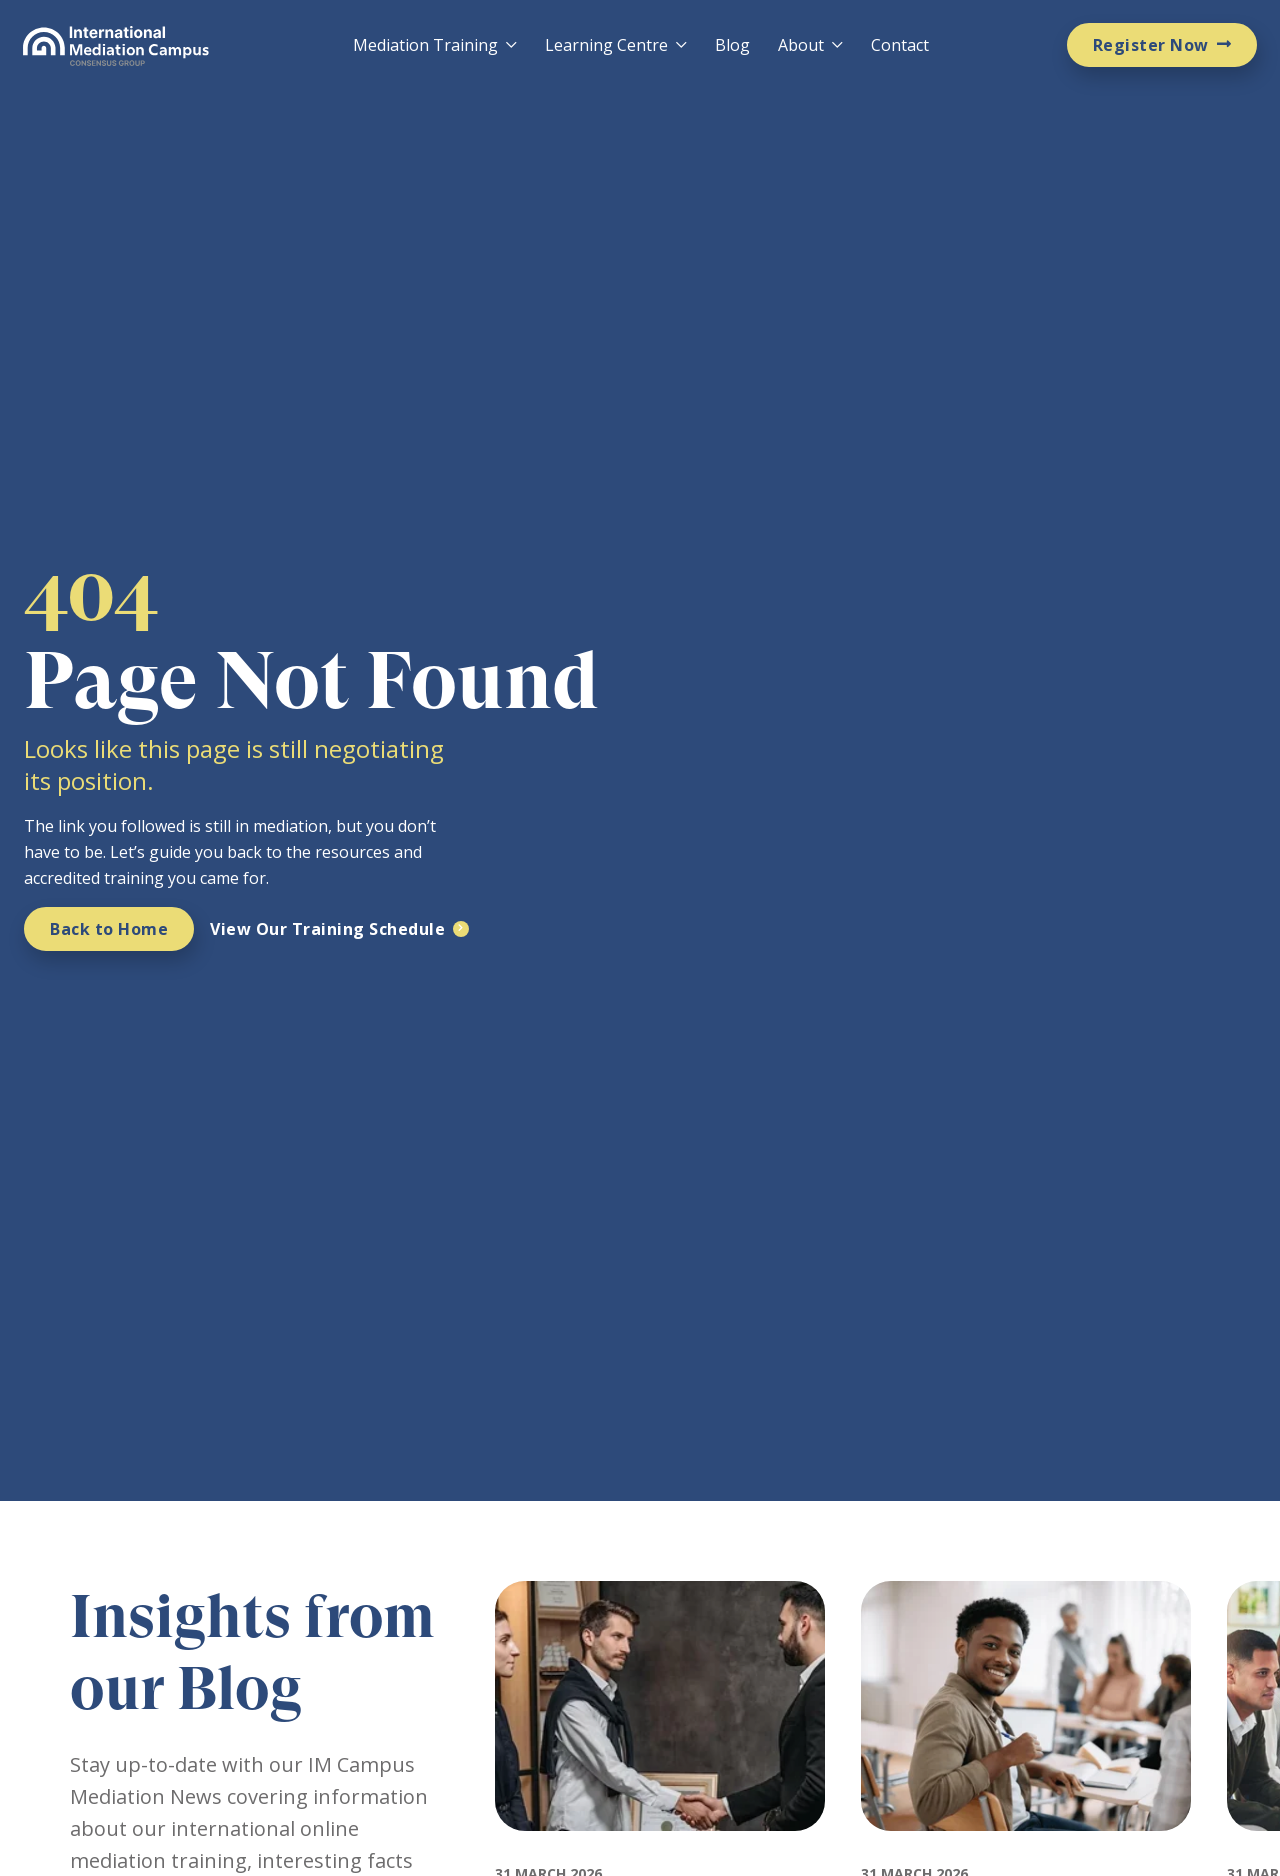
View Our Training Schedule (327, 929)
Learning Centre (606, 45)
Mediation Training (425, 45)
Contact (900, 45)
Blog (732, 45)
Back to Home (109, 929)
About (801, 45)
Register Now (1151, 45)
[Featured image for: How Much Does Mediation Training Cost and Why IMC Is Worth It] (1025, 1849)
